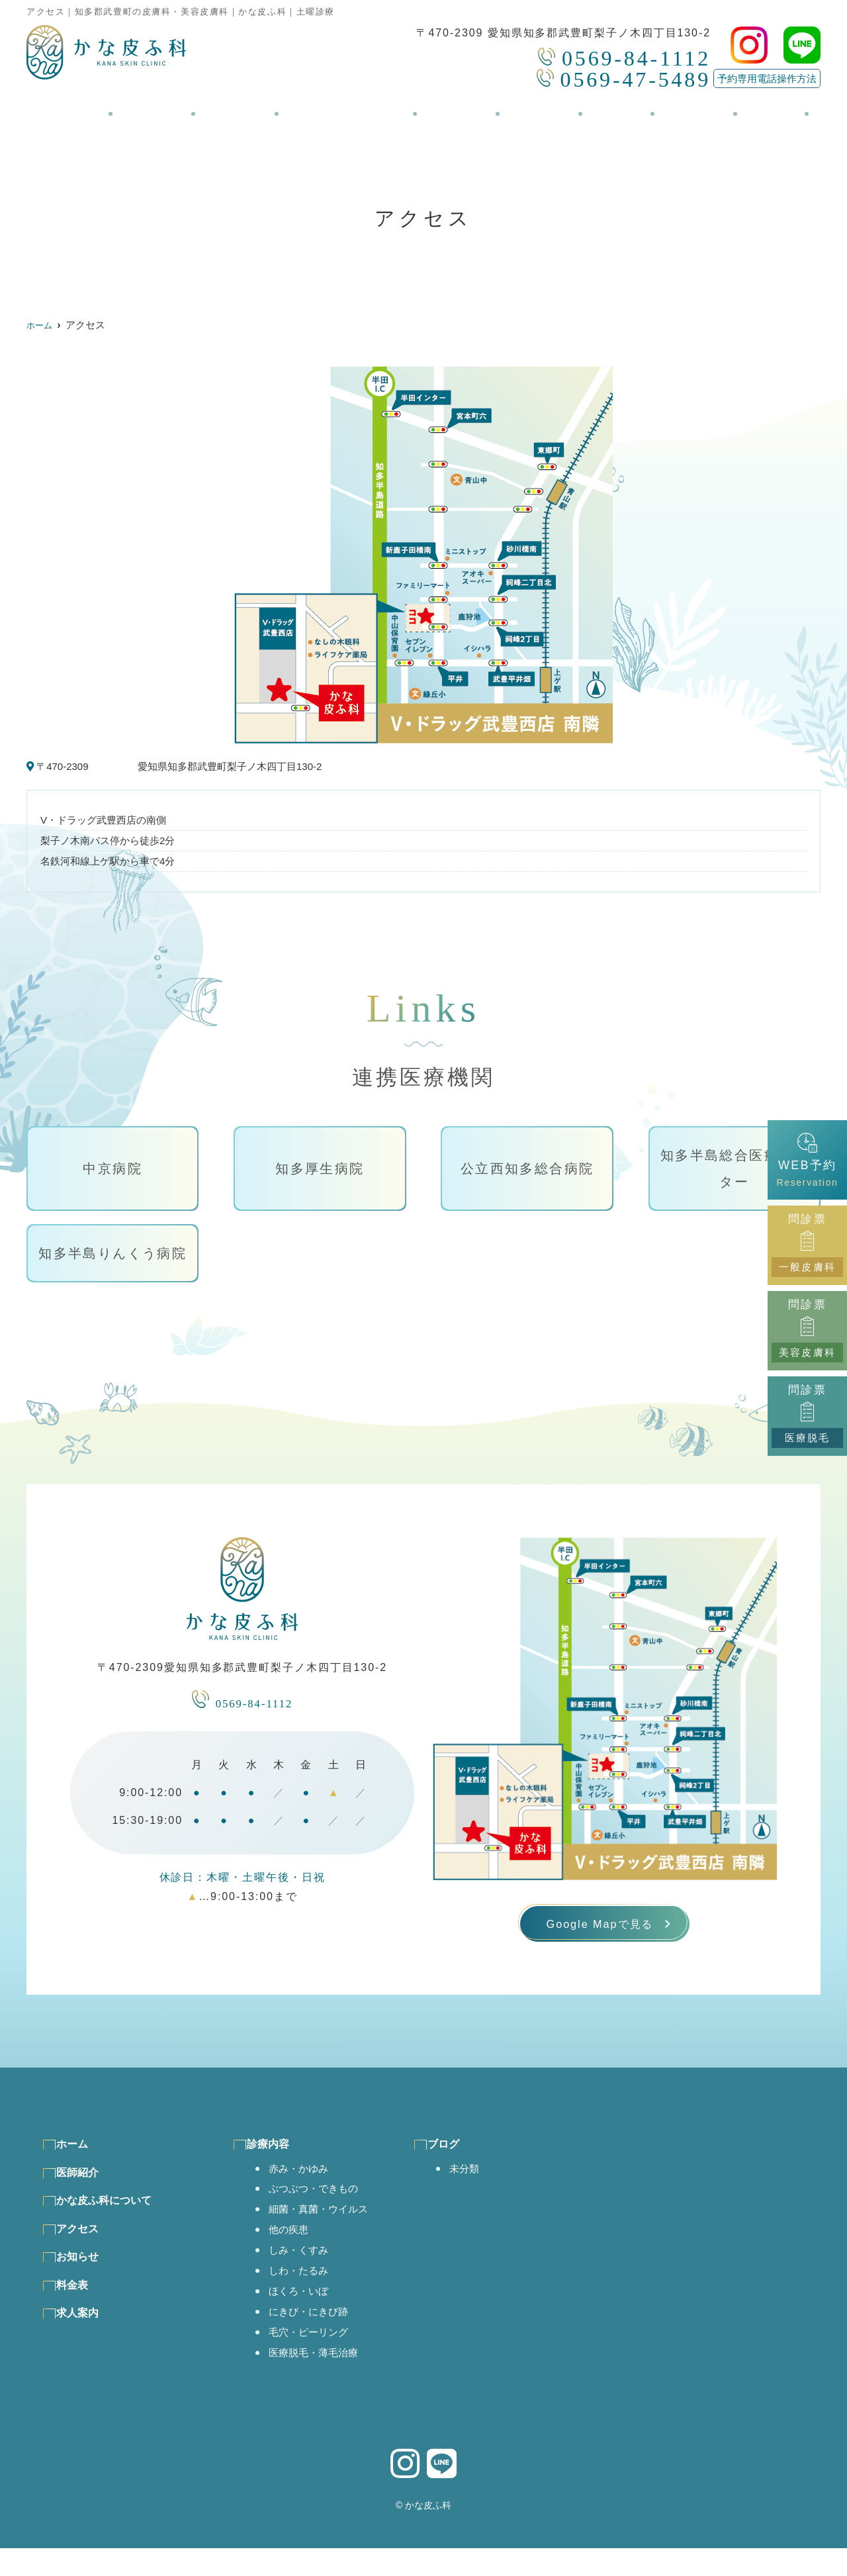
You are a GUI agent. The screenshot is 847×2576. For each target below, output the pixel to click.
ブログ (745, 107)
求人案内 (675, 107)
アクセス (461, 107)
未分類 (486, 2183)
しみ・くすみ (304, 2269)
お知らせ (537, 107)
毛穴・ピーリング (316, 2357)
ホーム (102, 107)
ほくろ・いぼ (304, 2313)
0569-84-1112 (242, 1700)
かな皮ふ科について (354, 107)
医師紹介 (171, 107)
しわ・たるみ (304, 2291)
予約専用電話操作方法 (767, 78)
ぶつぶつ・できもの (322, 2205)
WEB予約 (807, 1160)
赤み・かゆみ (304, 2183)
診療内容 (247, 107)
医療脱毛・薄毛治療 (322, 2379)
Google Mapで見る (599, 1929)
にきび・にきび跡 (316, 2335)
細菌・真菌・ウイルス (328, 2226)
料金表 (606, 107)
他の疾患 (292, 2248)
